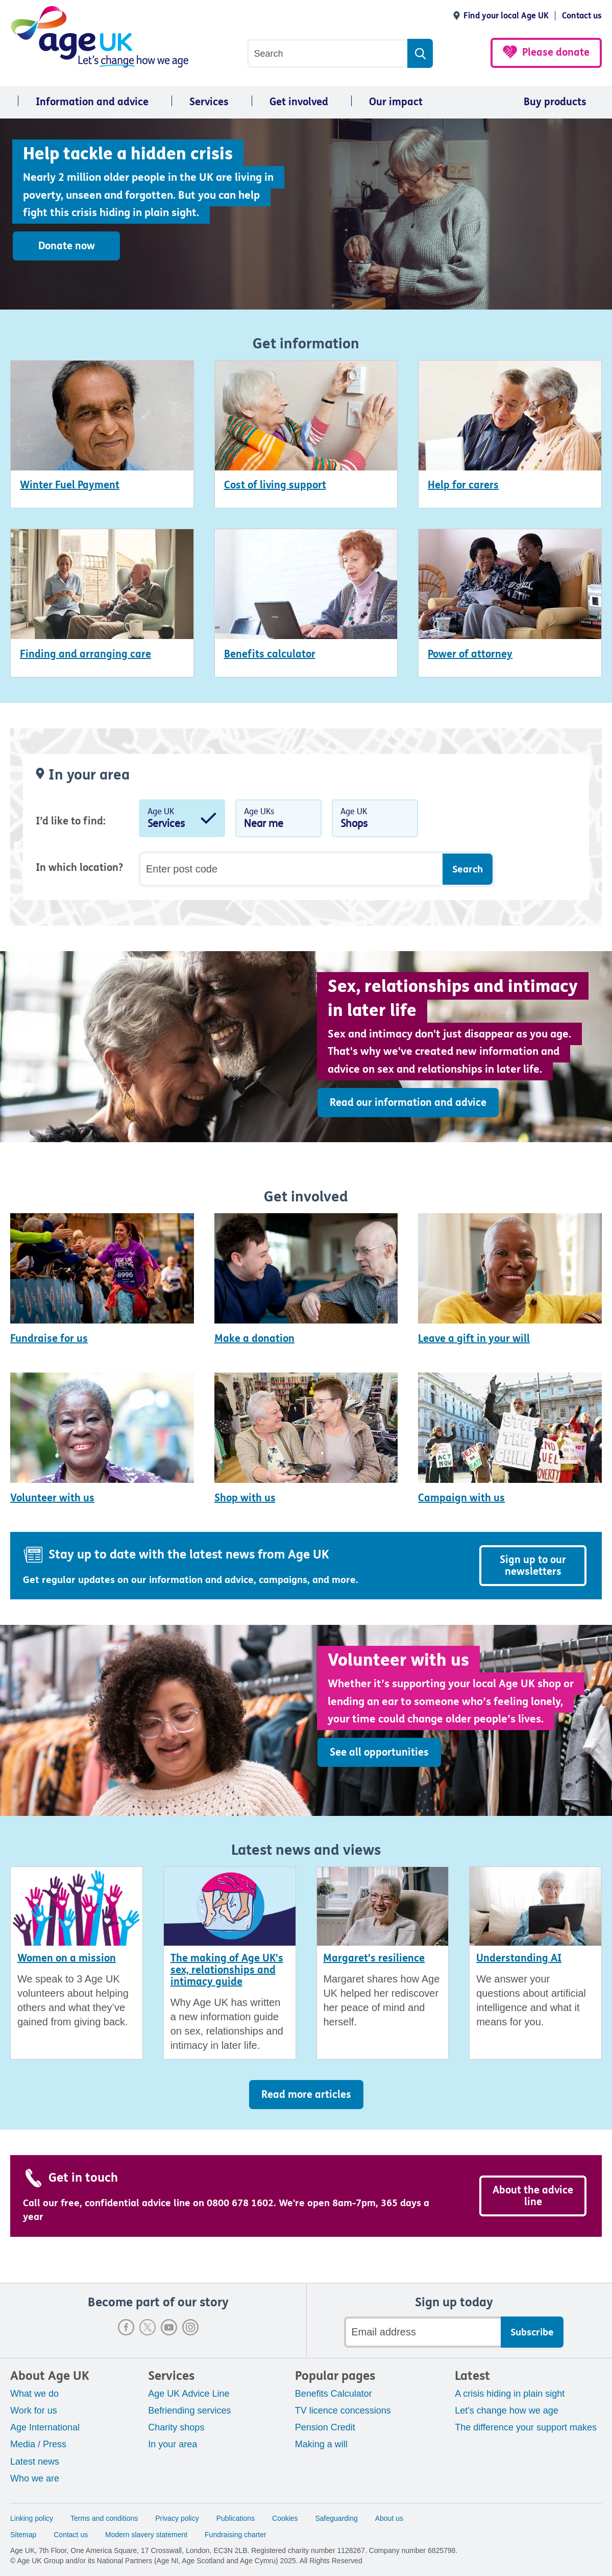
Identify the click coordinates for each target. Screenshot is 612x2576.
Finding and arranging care (85, 654)
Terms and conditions (104, 2518)
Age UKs (278, 820)
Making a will (321, 2444)
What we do (34, 2394)
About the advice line (533, 2196)
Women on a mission (66, 1958)
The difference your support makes (526, 2427)
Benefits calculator (269, 654)
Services (209, 102)
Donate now (66, 246)
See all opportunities (379, 1752)
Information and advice (92, 102)
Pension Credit (325, 2427)
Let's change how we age (506, 2410)
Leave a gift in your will (474, 1338)
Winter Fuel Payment (69, 485)
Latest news (34, 2461)
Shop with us (245, 1498)
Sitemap (23, 2535)
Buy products (555, 102)
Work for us (33, 2410)
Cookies (285, 2518)
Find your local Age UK (506, 15)
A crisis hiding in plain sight (510, 2394)
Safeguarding (336, 2518)
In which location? (79, 867)
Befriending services (189, 2410)
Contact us (582, 15)
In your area (172, 2444)
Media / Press (38, 2444)
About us (389, 2518)
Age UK (182, 820)
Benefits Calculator (333, 2394)
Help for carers (463, 485)
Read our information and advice (408, 1102)
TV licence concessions (343, 2410)
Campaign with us (461, 1498)
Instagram (190, 2327)
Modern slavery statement (146, 2535)
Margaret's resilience (374, 1958)
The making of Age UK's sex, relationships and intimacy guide (226, 1970)
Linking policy (31, 2518)
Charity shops (176, 2427)
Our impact (396, 102)
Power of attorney (470, 654)
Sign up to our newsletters (533, 1565)
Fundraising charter (235, 2535)
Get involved (299, 102)
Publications (235, 2518)
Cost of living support (275, 485)
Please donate (556, 52)
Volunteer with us (52, 1498)
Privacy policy (177, 2518)
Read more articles (306, 2094)
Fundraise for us (49, 1338)
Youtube (169, 2327)
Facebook (126, 2327)
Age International (45, 2427)
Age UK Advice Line (188, 2394)
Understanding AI (518, 1958)
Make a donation (254, 1338)
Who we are (34, 2478)
